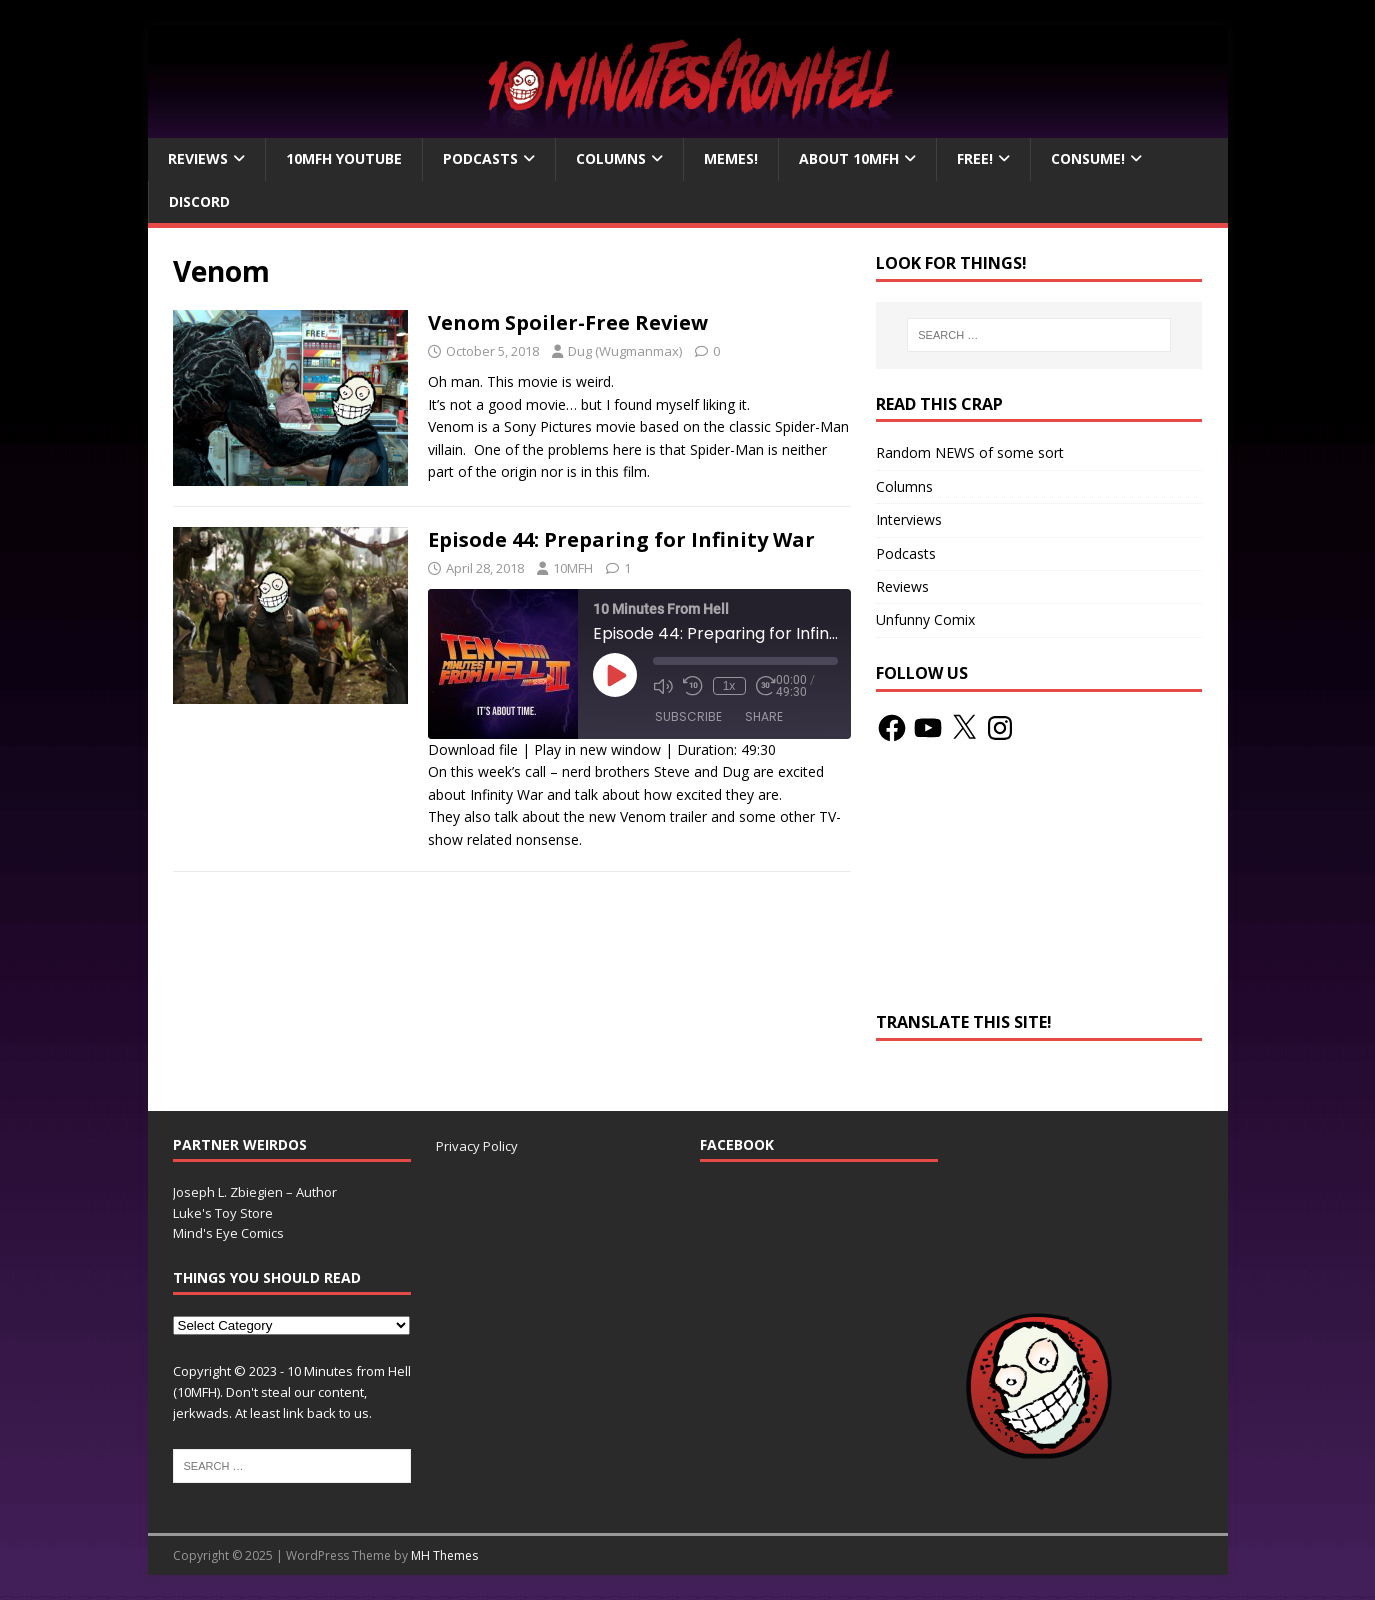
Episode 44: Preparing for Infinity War (621, 539)
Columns (611, 158)
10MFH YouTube (344, 158)
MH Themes (444, 1555)
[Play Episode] (615, 675)
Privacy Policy (477, 1146)
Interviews (909, 519)
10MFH (573, 568)
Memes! (731, 158)
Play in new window (597, 749)
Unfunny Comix (925, 619)
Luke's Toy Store (223, 1213)
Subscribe (688, 716)
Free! (975, 158)
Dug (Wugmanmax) (625, 351)
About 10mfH (849, 158)
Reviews (198, 158)
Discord (199, 201)
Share (764, 716)
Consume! (1088, 158)
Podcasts (480, 158)
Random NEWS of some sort (970, 452)
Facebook (737, 1144)
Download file (473, 749)
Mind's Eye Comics (228, 1233)
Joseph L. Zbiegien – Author (255, 1192)
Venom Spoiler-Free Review (568, 322)
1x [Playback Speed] (729, 686)
